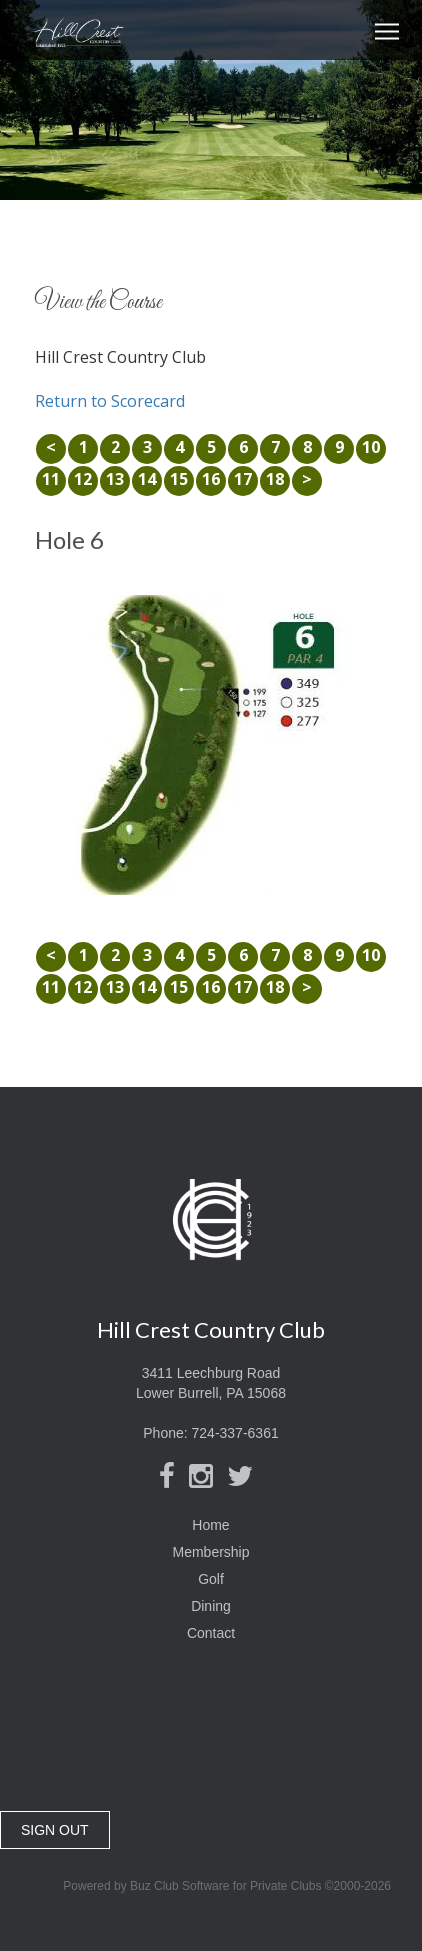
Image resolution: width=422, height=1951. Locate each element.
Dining (211, 1606)
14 (147, 479)
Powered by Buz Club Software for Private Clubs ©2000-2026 (227, 1886)
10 (371, 447)
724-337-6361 (235, 1433)
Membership (210, 1552)
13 (115, 479)
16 (211, 479)
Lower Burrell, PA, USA (211, 1745)
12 (83, 479)
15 (179, 479)
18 (275, 479)
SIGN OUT (55, 1830)
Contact (211, 1633)
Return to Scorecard (110, 401)
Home (210, 1525)
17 (243, 479)
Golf (211, 1579)
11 (51, 479)
